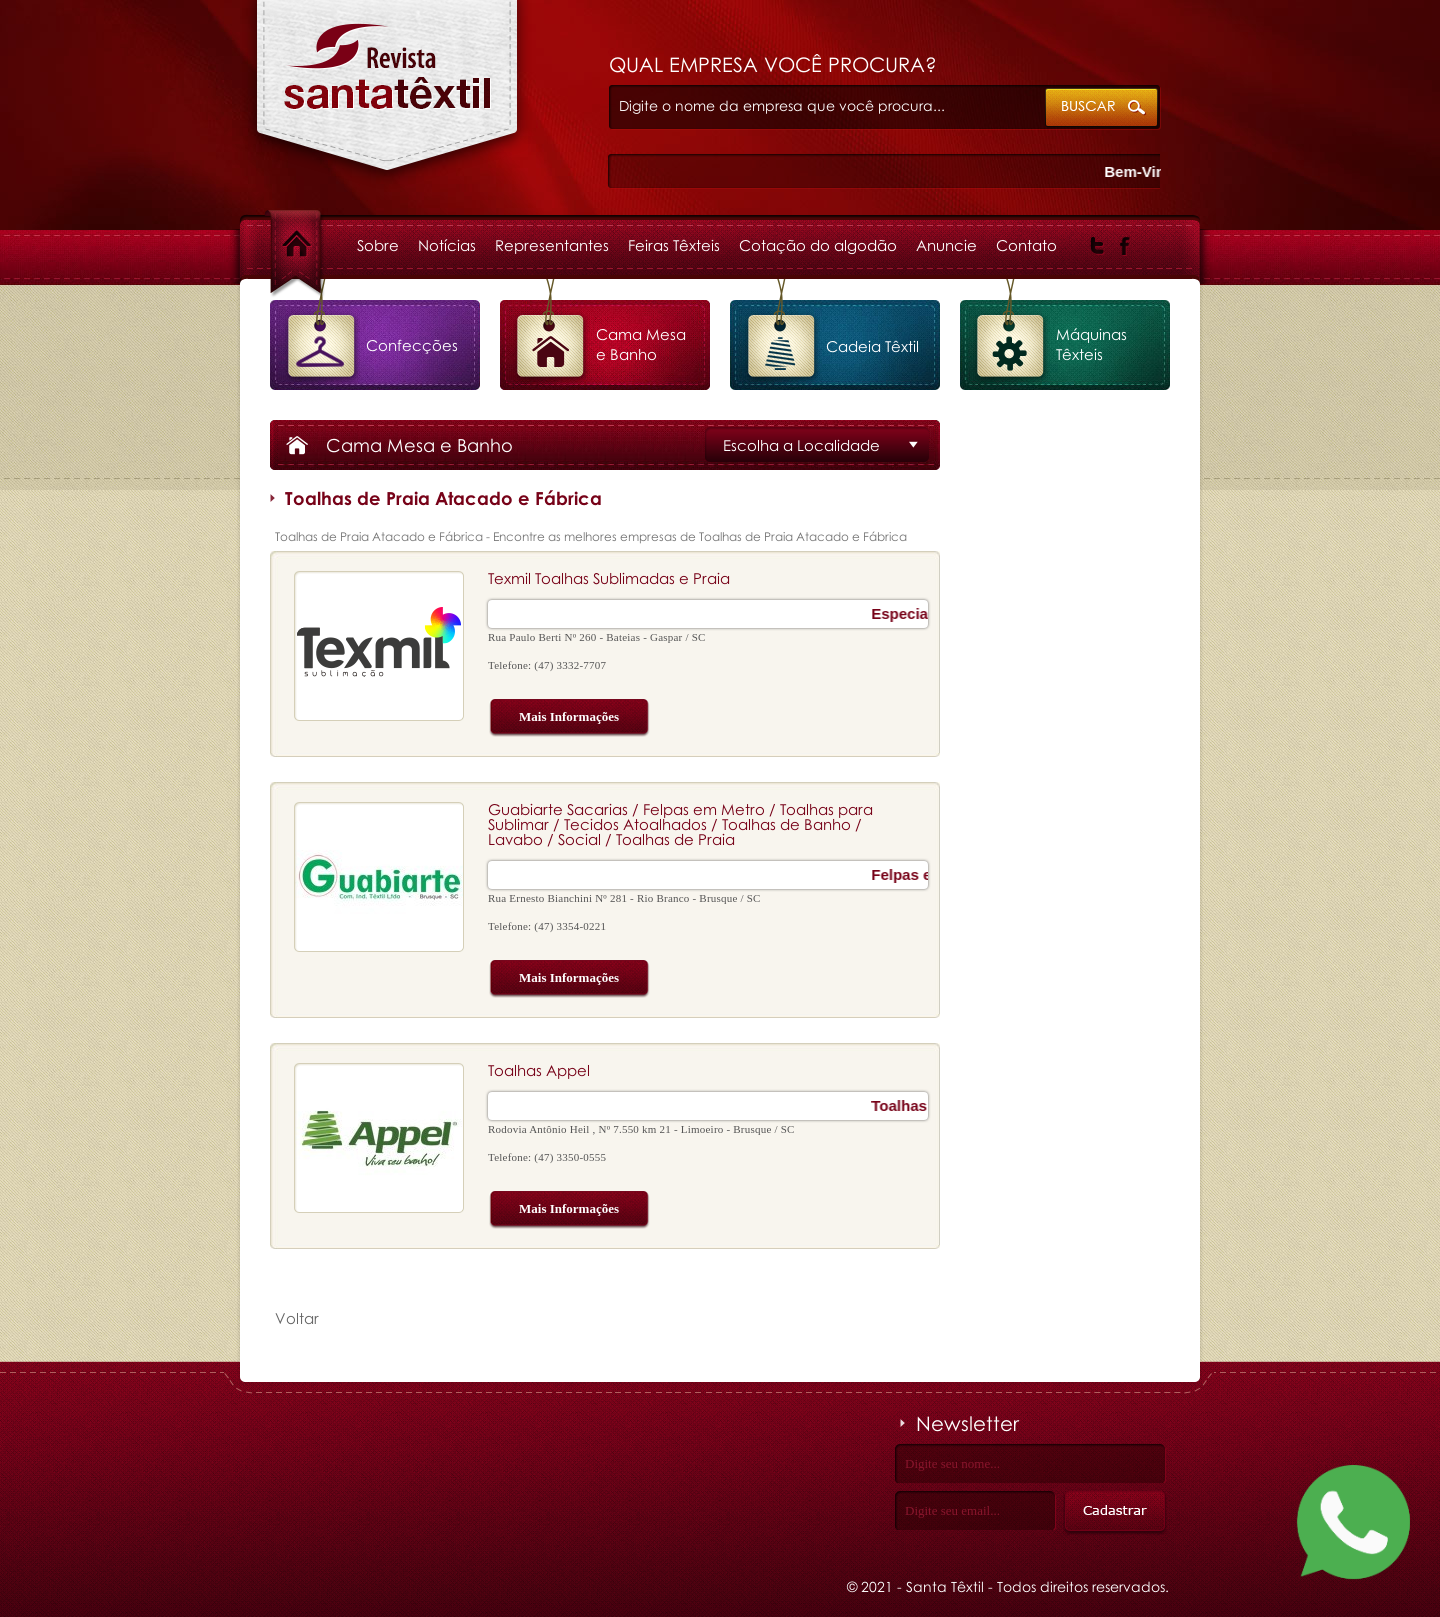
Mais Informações (553, 718)
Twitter (1097, 246)
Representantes (552, 245)
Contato (1026, 245)
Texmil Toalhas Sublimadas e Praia (609, 578)
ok (1102, 108)
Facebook (1125, 246)
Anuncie (946, 245)
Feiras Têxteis (674, 245)
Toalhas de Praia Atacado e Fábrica (387, 96)
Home (314, 245)
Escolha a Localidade (801, 445)
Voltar (297, 1318)
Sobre (378, 245)
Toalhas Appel (539, 1070)
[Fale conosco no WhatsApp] (1353, 1526)
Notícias (447, 245)
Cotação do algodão (818, 245)
